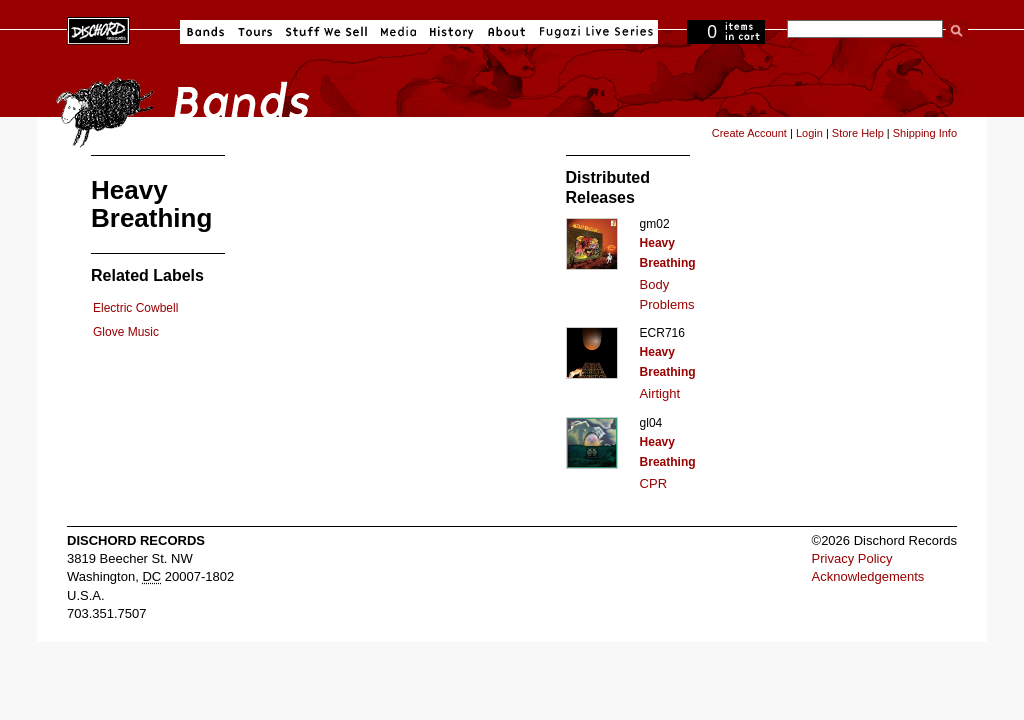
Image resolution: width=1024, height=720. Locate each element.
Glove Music (126, 332)
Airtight (660, 393)
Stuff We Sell (326, 32)
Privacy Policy (852, 558)
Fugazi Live (594, 32)
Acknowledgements (868, 576)
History (452, 32)
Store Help (858, 133)
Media (398, 32)
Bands (205, 32)
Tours (255, 32)
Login (809, 133)
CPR (653, 483)
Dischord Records (98, 29)
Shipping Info (925, 133)
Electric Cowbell (135, 308)
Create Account (749, 133)
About (506, 32)
